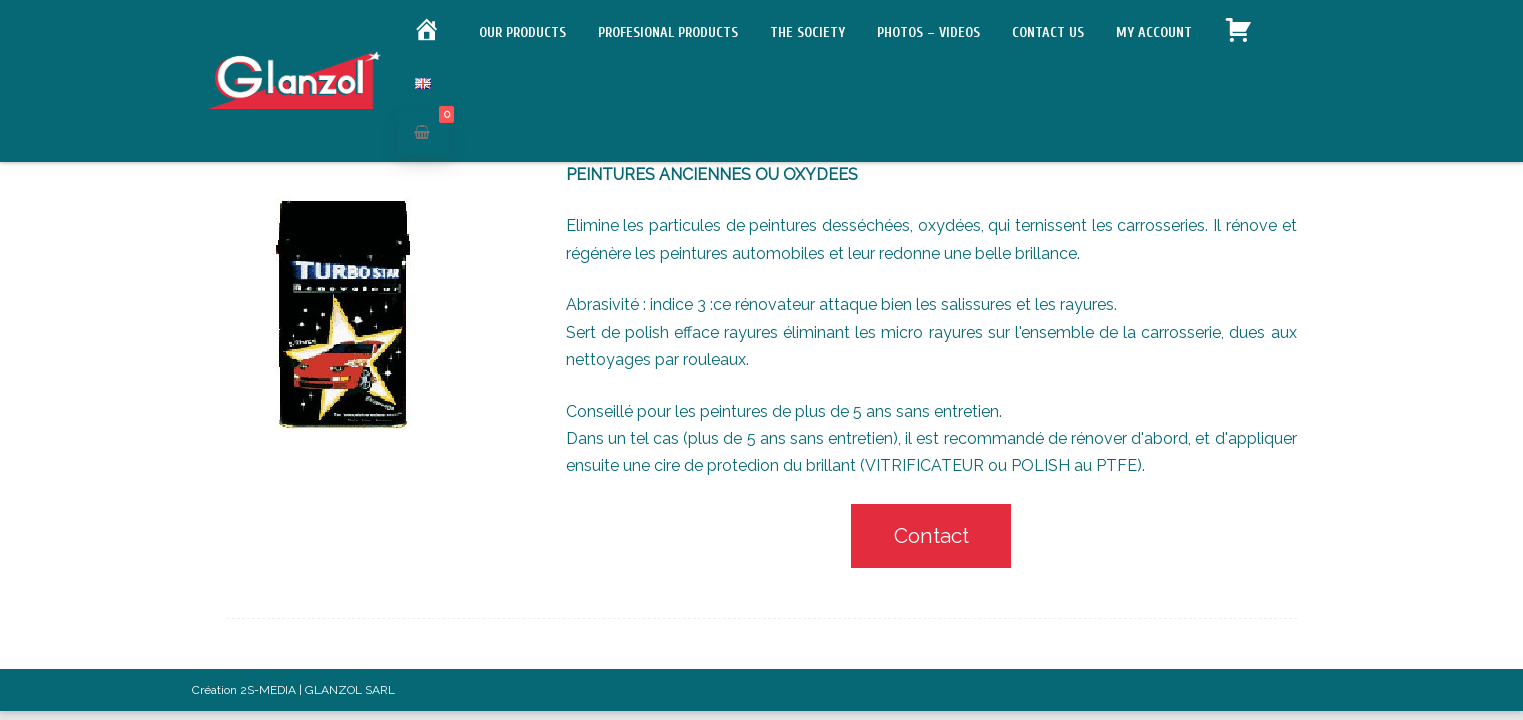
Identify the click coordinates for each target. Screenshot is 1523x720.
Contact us (1048, 32)
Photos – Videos (928, 32)
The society (807, 32)
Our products (522, 32)
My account (1154, 32)
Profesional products (668, 32)
